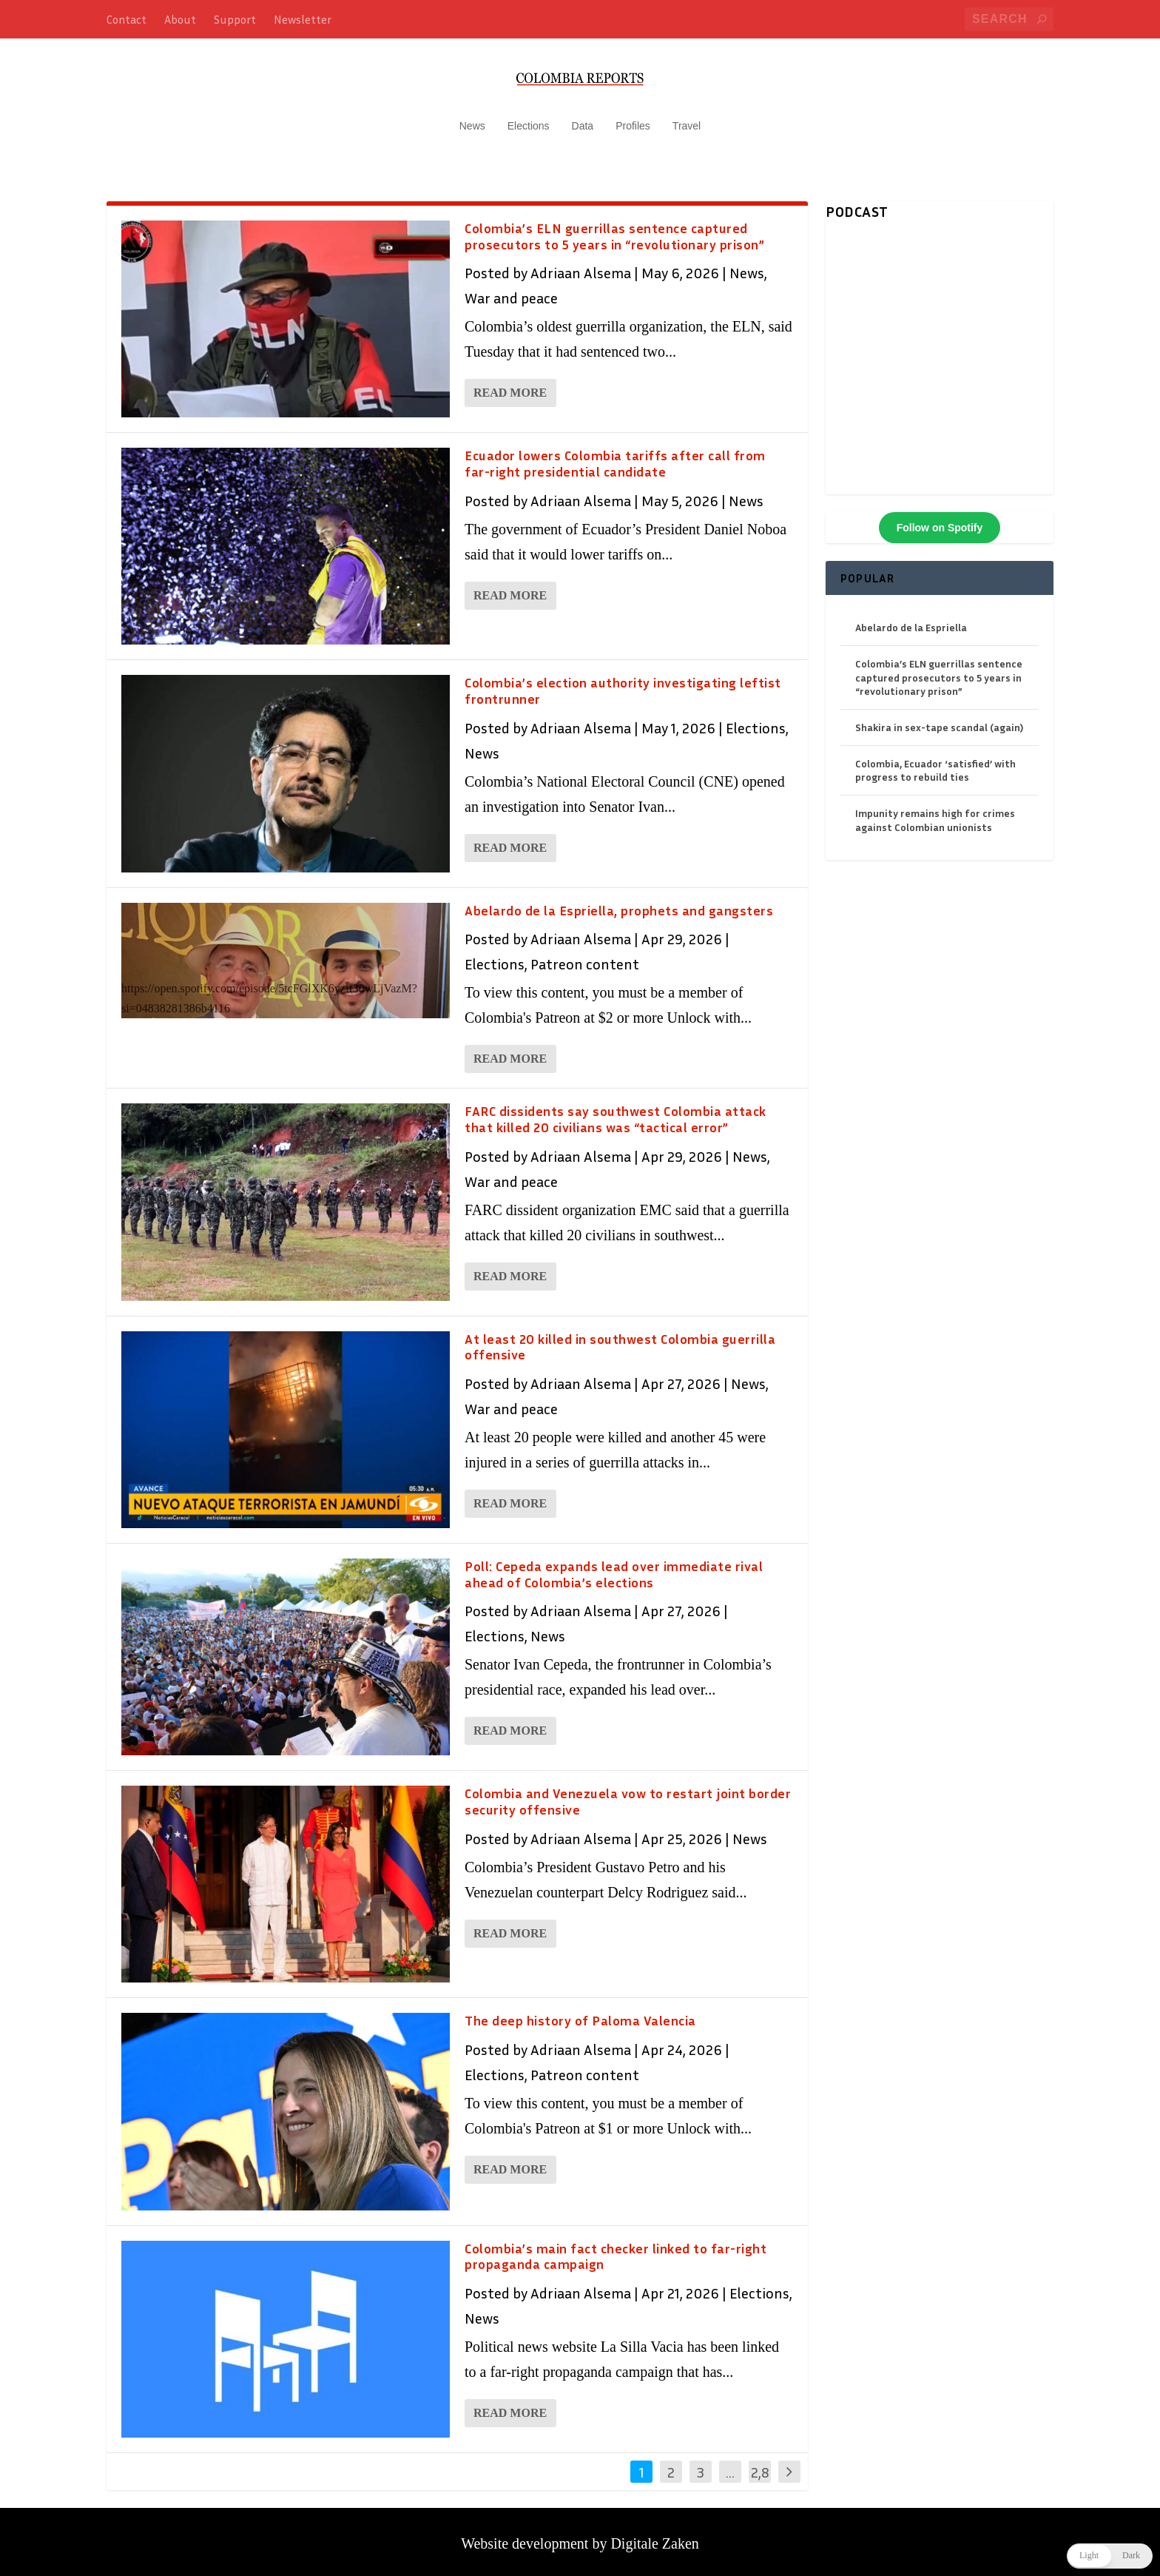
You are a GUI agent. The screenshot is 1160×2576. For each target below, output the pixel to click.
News (472, 118)
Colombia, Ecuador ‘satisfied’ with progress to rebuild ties (935, 763)
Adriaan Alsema (580, 266)
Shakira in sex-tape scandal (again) (939, 719)
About (180, 19)
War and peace (511, 291)
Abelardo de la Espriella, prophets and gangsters (619, 903)
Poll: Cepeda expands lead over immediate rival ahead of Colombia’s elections (614, 1566)
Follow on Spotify (940, 520)
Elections (529, 118)
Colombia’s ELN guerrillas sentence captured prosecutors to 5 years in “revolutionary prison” (614, 228)
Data (583, 118)
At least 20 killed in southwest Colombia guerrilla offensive (620, 1339)
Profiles (633, 118)
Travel (686, 118)
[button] (1110, 2556)
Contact (126, 19)
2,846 (760, 2475)
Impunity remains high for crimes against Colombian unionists (935, 813)
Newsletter (302, 19)
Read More (510, 386)
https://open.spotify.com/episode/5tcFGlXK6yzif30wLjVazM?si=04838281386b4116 (269, 991)
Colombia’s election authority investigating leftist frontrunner (623, 683)
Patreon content (584, 957)
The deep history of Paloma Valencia (580, 2013)
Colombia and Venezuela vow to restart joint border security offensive (628, 1794)
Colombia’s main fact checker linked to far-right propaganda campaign (615, 2249)
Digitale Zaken (654, 2536)
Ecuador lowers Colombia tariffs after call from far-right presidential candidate (615, 456)
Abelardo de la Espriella (911, 619)
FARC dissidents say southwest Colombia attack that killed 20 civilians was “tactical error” (615, 1112)
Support (235, 19)
